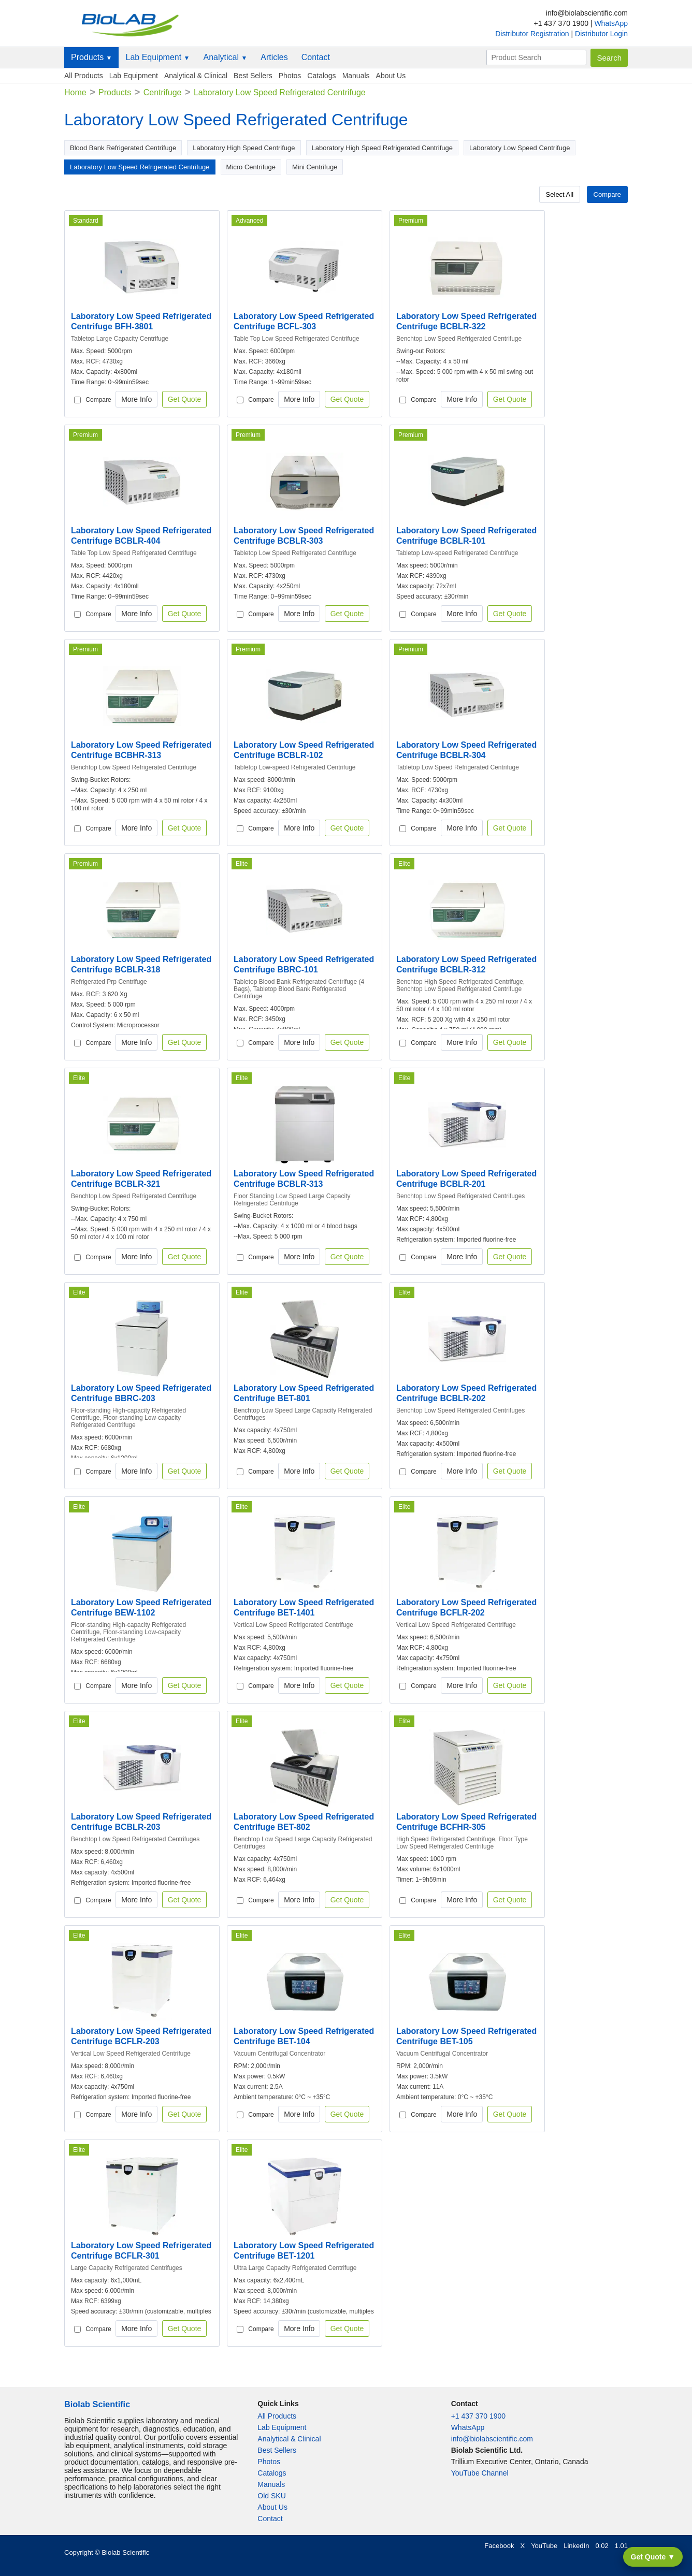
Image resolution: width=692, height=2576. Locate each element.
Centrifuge (162, 92)
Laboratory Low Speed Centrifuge (519, 148)
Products (91, 57)
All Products (83, 75)
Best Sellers (253, 75)
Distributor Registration (533, 34)
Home (75, 92)
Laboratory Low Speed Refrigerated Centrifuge (140, 167)
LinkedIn (576, 2546)
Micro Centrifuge (251, 167)
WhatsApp (611, 23)
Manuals (356, 75)
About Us (391, 75)
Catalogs (321, 75)
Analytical (225, 57)
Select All (559, 194)
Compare (607, 194)
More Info (136, 399)
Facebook (499, 2546)
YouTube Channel (480, 2473)
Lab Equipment (157, 57)
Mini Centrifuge (314, 167)
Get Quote (184, 399)
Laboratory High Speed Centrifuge (244, 148)
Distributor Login (601, 34)
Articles (274, 57)
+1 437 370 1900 (478, 2416)
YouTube (544, 2546)
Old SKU (271, 2496)
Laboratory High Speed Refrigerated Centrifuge (382, 148)
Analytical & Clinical (195, 75)
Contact (315, 57)
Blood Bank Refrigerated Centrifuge (123, 148)
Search (609, 57)
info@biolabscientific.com (492, 2439)
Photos (290, 75)
